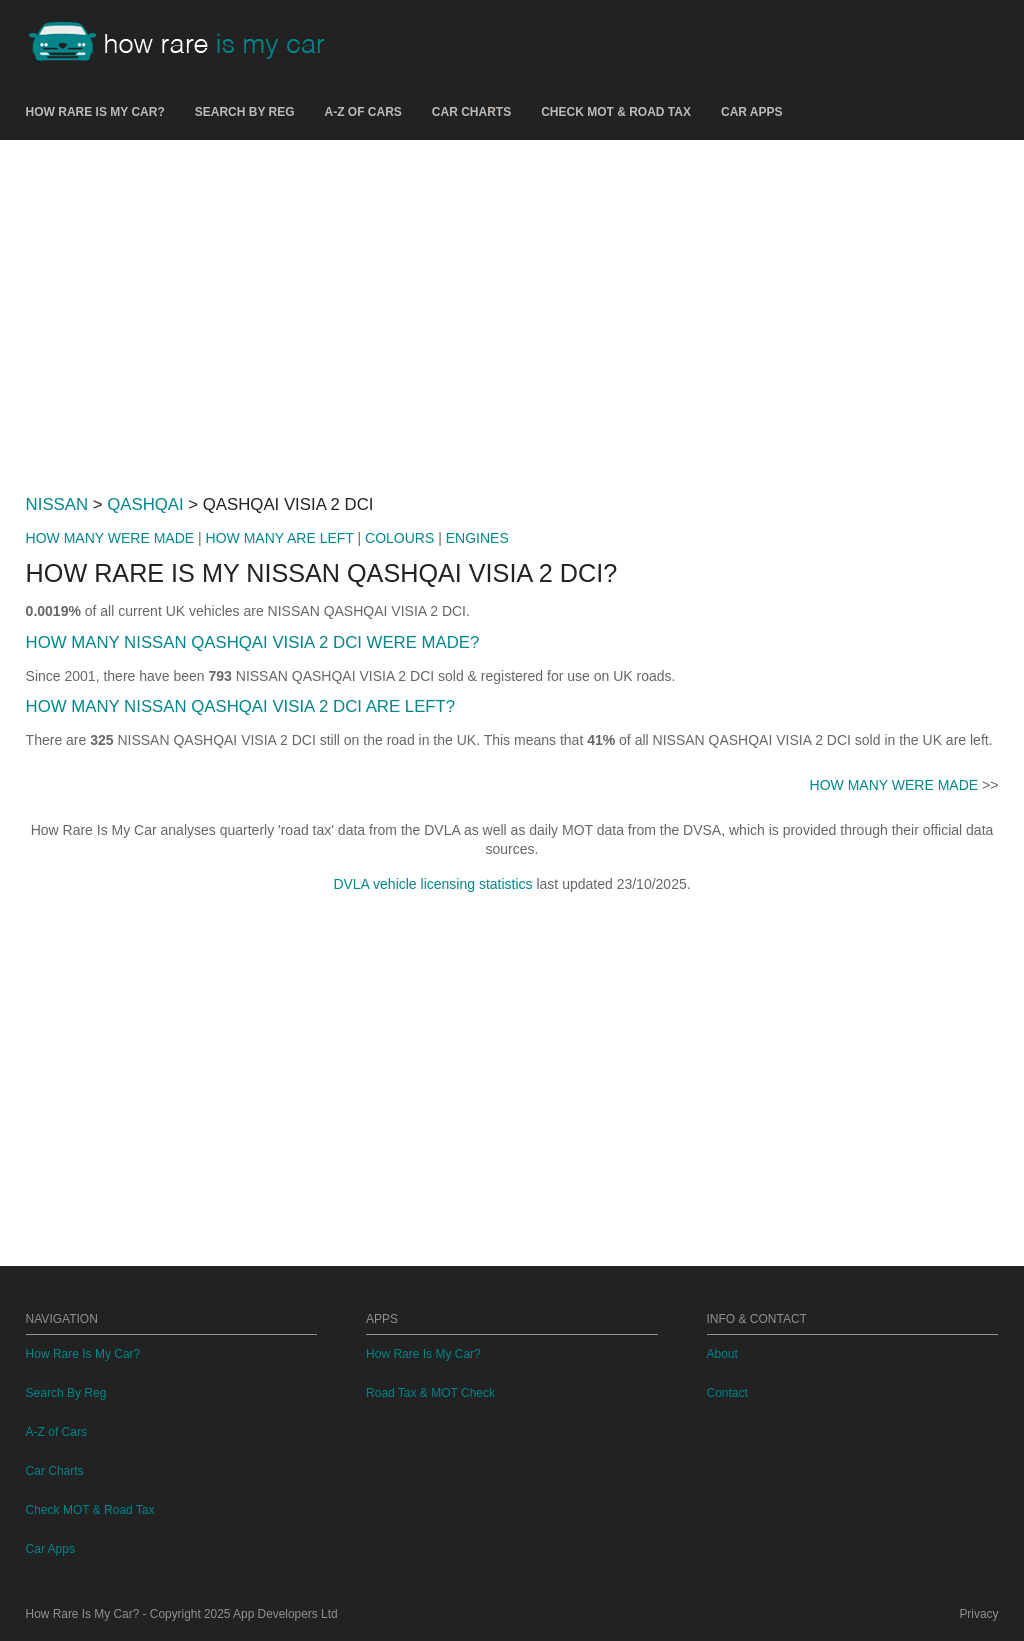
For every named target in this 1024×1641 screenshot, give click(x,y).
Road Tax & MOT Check (430, 1393)
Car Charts (471, 112)
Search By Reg (245, 112)
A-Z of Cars (363, 112)
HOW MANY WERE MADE (110, 538)
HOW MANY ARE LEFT (280, 538)
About (722, 1354)
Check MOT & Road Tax (616, 112)
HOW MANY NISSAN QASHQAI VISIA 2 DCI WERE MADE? (253, 642)
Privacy (978, 1614)
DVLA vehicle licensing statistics (432, 884)
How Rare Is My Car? (95, 112)
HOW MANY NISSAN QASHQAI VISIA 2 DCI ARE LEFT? (241, 706)
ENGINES (477, 538)
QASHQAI (145, 504)
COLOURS (399, 538)
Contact (727, 1393)
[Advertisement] (512, 309)
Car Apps (752, 112)
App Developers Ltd (285, 1614)
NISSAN (57, 504)
